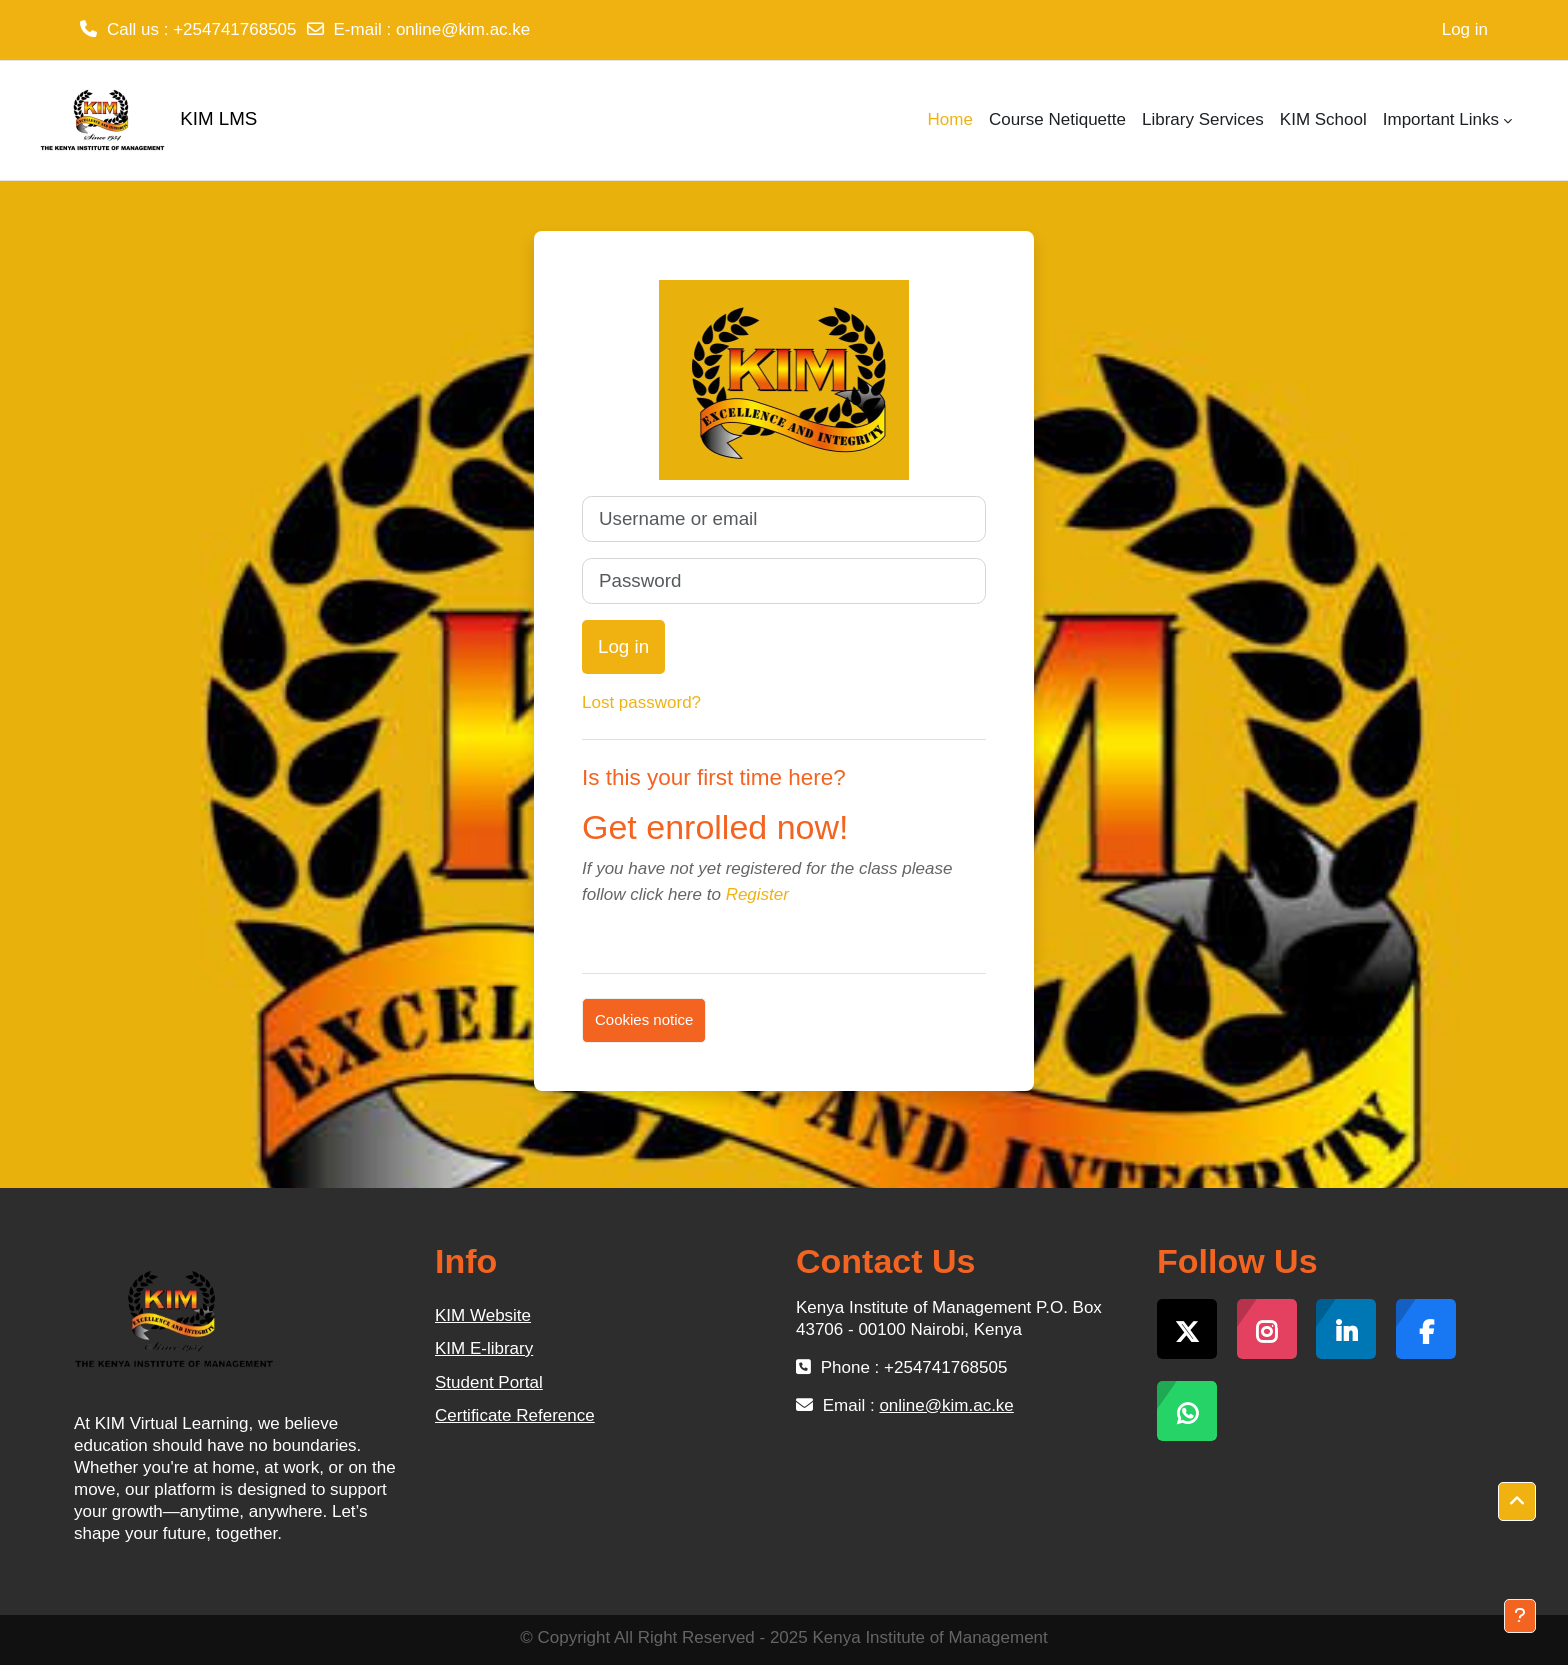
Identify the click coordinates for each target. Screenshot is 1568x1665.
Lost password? (641, 702)
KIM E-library (484, 1348)
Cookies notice (644, 1019)
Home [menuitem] (950, 119)
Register (757, 894)
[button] (1517, 1502)
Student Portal (489, 1382)
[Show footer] (1520, 1616)
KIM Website (483, 1315)
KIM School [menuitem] (1323, 119)
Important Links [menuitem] (1441, 119)
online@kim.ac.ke (463, 29)
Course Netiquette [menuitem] (1057, 119)
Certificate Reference (515, 1415)
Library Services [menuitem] (1203, 119)
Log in (1465, 29)
